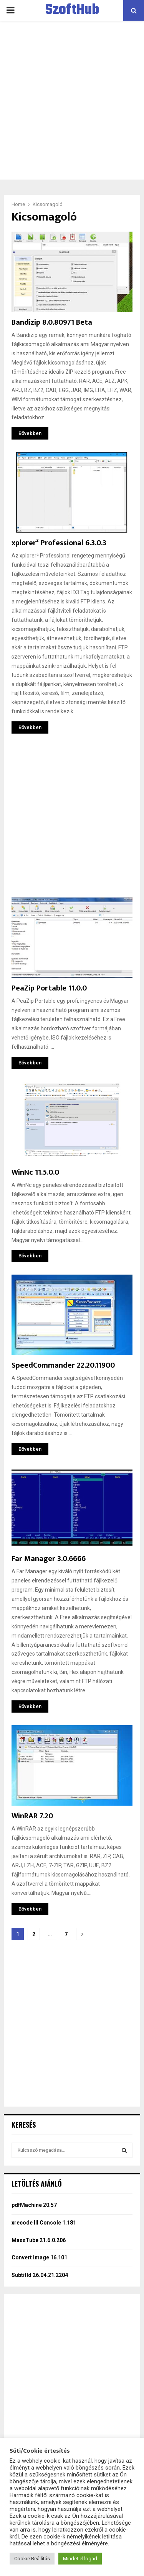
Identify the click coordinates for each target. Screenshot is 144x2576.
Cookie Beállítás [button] (32, 2558)
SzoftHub (72, 10)
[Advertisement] (72, 100)
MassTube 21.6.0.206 (39, 2240)
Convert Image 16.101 (39, 2257)
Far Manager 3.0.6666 (49, 1558)
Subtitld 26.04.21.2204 (40, 2275)
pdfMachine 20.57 (34, 2205)
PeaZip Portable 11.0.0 (49, 988)
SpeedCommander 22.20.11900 (63, 1365)
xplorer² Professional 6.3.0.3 (59, 542)
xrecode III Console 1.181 (44, 2223)
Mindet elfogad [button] (80, 2558)
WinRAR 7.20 (32, 1815)
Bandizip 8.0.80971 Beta (52, 322)
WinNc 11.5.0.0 (35, 1172)
